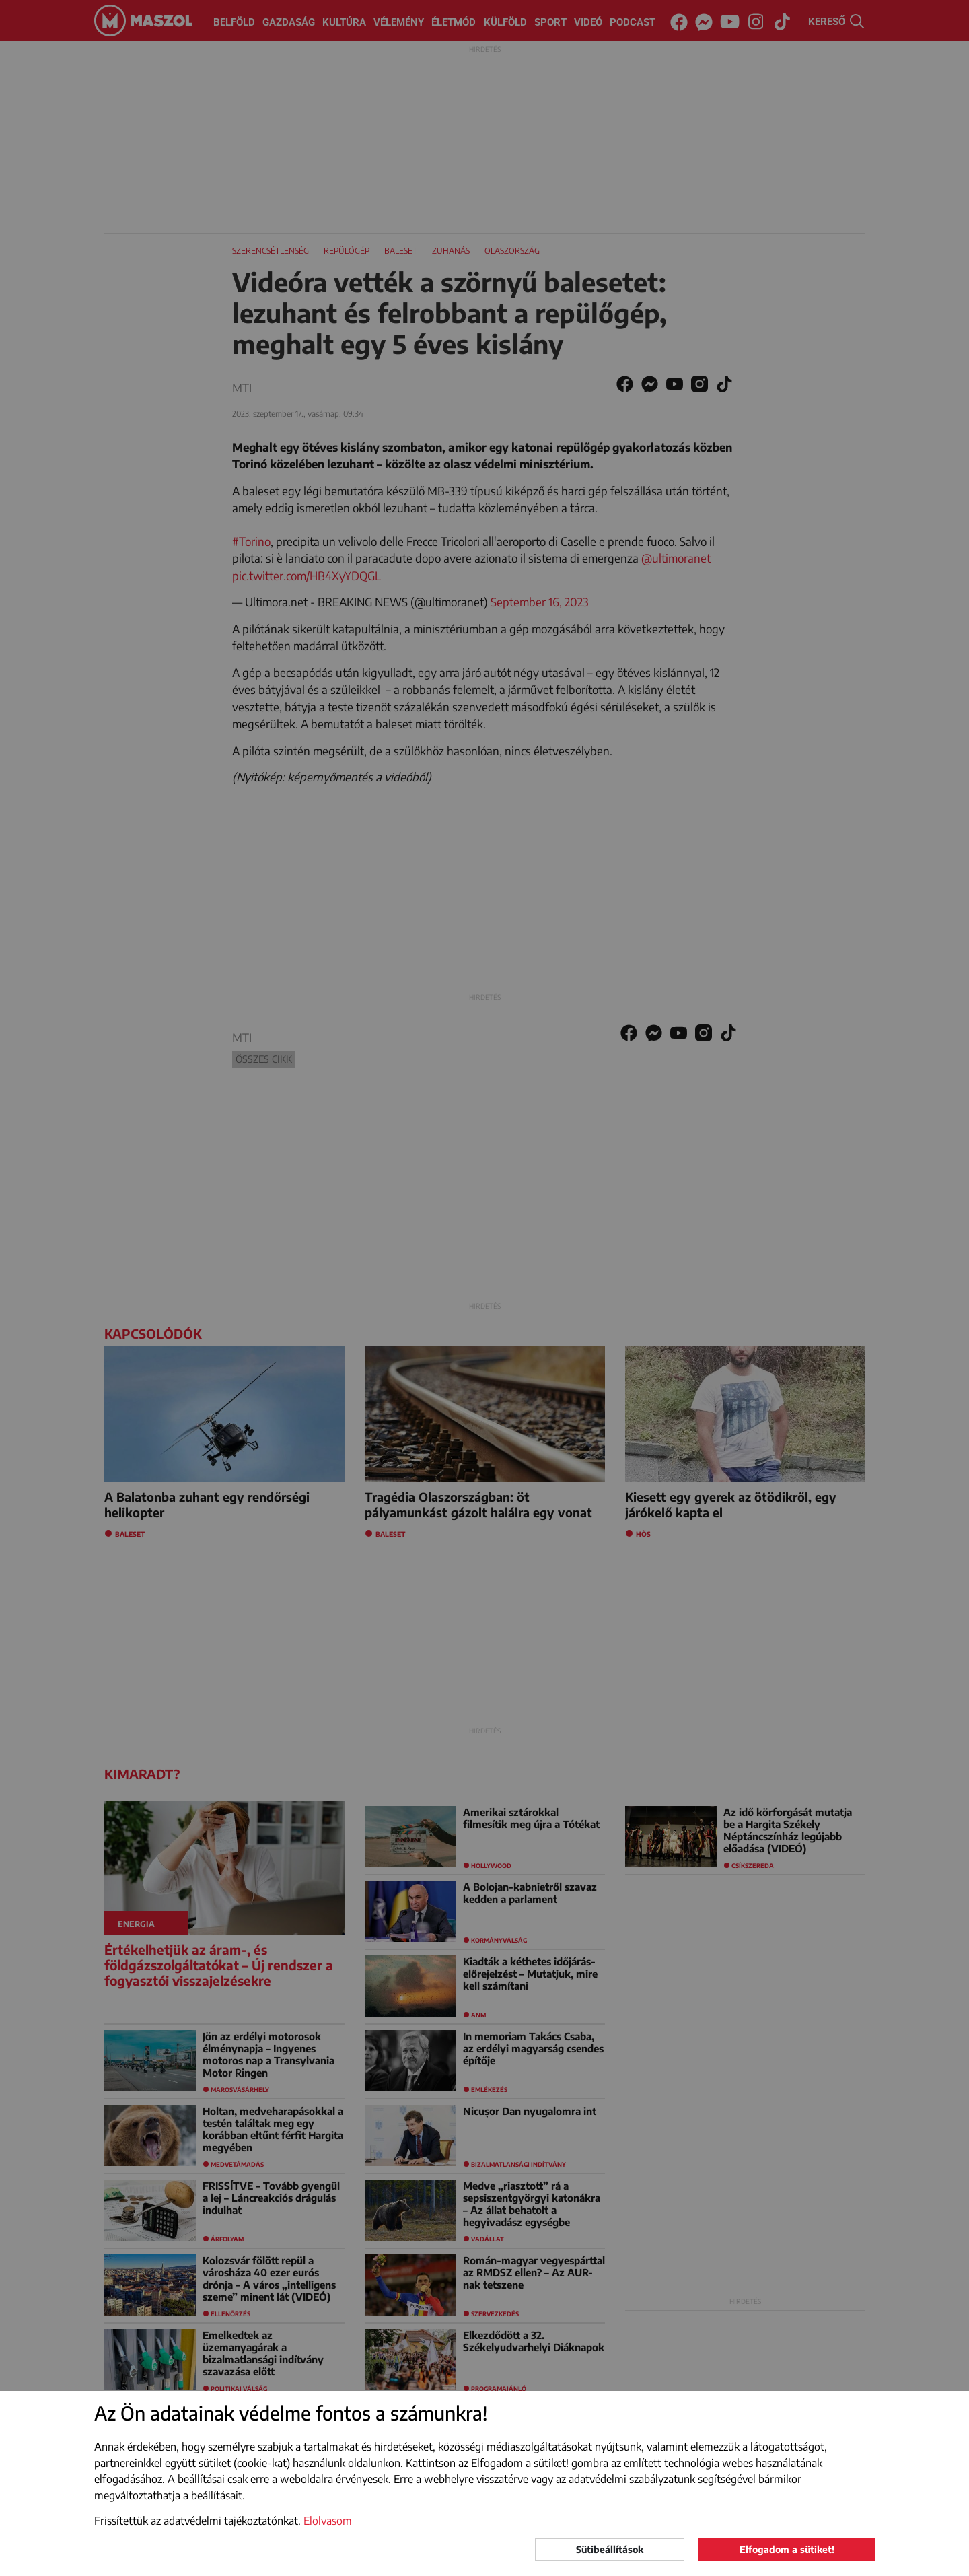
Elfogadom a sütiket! (787, 2549)
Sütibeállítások (609, 2549)
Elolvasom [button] (327, 2521)
